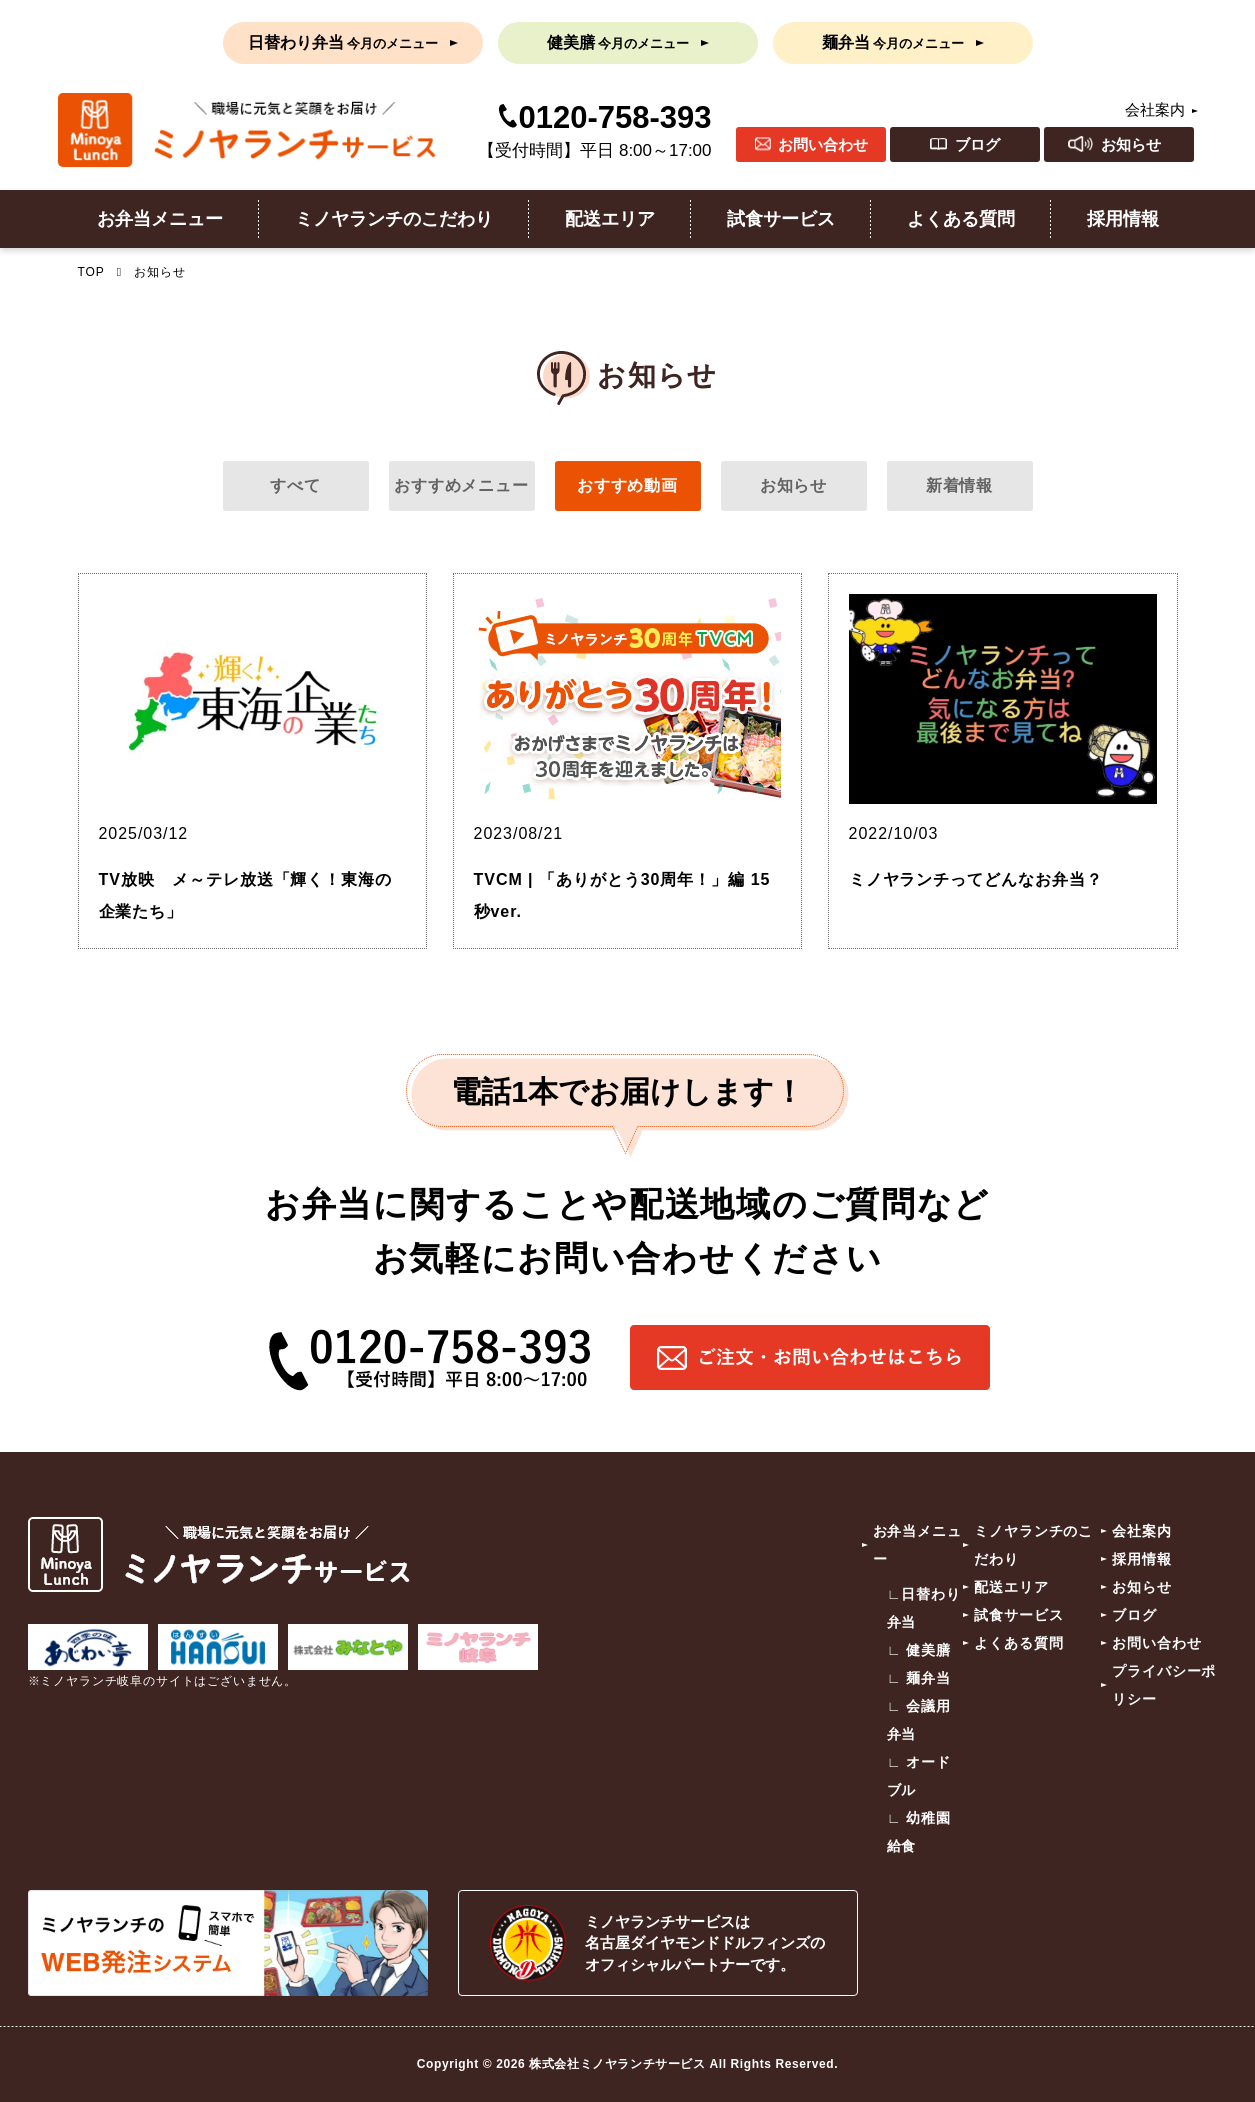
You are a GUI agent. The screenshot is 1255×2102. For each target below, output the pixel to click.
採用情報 (1123, 219)
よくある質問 (961, 219)
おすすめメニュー (462, 485)
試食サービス (781, 219)
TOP (91, 272)
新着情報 (960, 485)
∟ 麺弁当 (919, 1678)
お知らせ (1131, 144)
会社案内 (1155, 109)
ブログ (977, 144)
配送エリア (610, 219)
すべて (295, 485)
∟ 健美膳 (919, 1650)
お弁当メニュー (160, 219)
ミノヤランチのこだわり (394, 219)
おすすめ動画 (628, 485)
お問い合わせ (823, 144)
